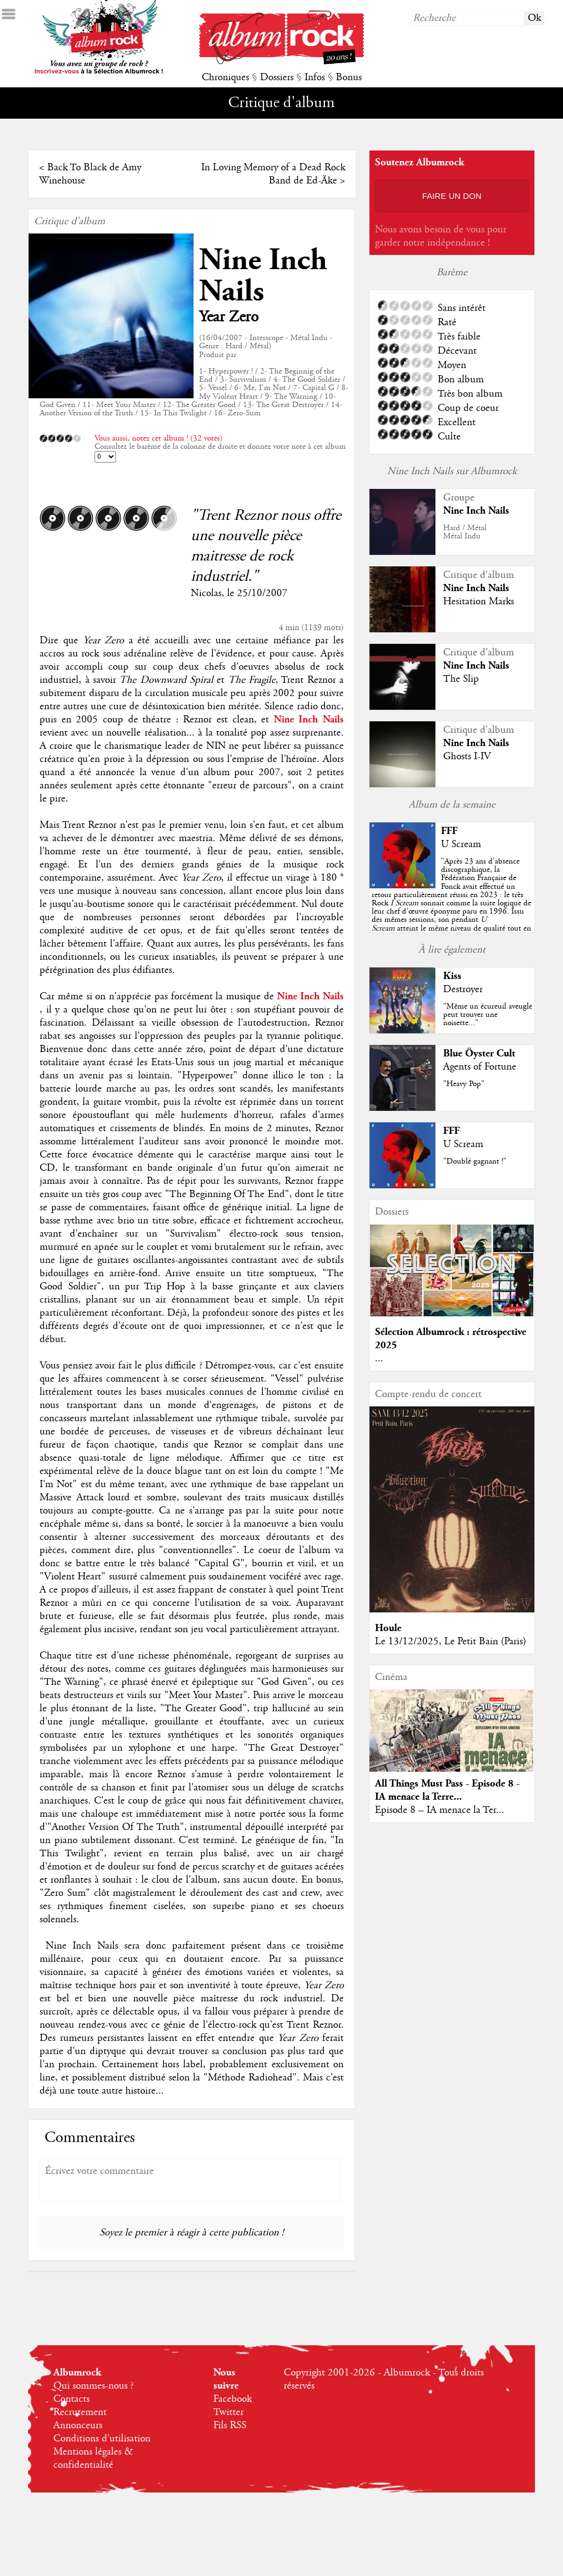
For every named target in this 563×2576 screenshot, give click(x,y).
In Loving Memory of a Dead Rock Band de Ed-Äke (273, 174)
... (379, 1358)
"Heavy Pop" (463, 1083)
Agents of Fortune (479, 1066)
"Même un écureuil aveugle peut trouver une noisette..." (487, 1014)
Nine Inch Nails (263, 275)
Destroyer (463, 989)
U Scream (461, 844)
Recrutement (80, 2412)
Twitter (228, 2412)
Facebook (232, 2399)
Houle (388, 1628)
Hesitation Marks (478, 601)
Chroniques (225, 77)
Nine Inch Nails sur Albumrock (452, 471)
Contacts (71, 2399)
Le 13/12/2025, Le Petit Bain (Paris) (450, 1641)
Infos (315, 77)
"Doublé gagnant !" (474, 1161)
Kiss (452, 976)
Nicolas (206, 593)
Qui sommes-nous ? (93, 2386)
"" (451, 903)
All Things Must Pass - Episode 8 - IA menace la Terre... (447, 1790)
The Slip (461, 679)
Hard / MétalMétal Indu (465, 532)
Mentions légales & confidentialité (93, 2458)
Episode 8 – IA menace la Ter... (439, 1810)
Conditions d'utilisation (102, 2438)
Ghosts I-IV (467, 756)
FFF (449, 831)
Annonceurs (77, 2425)
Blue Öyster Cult (479, 1053)
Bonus (349, 77)
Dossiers (277, 77)
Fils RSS (229, 2425)
